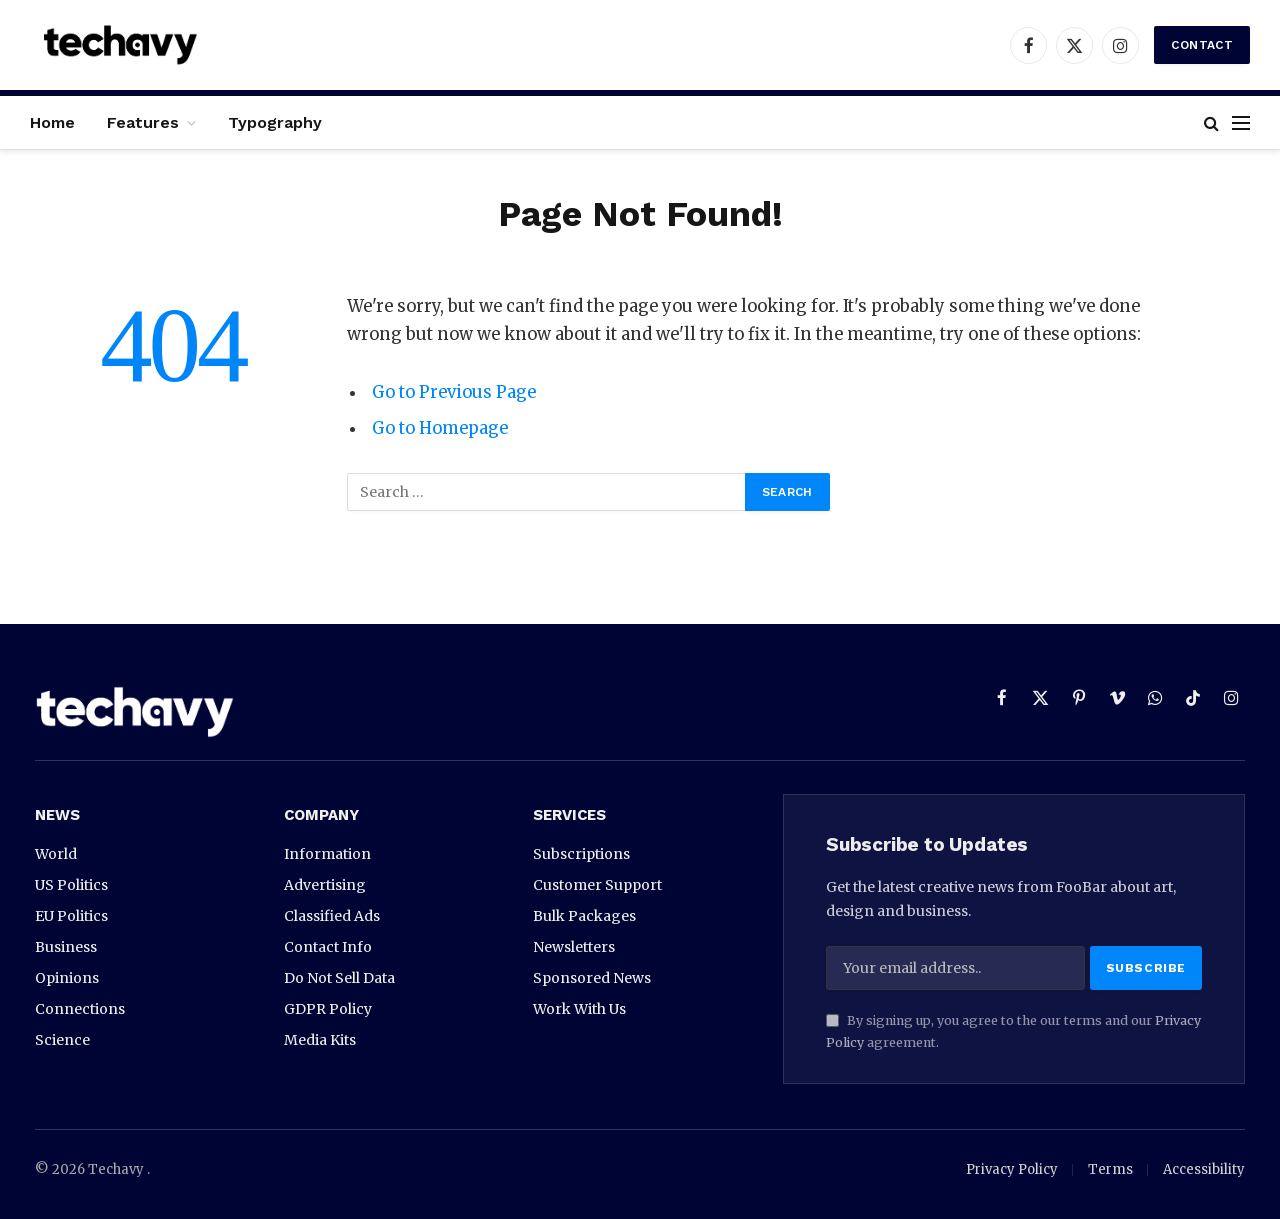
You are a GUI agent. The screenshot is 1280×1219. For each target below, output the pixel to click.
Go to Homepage (440, 428)
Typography (275, 122)
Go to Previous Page (454, 392)
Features (143, 122)
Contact (1202, 45)
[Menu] (1241, 122)
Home (52, 122)
